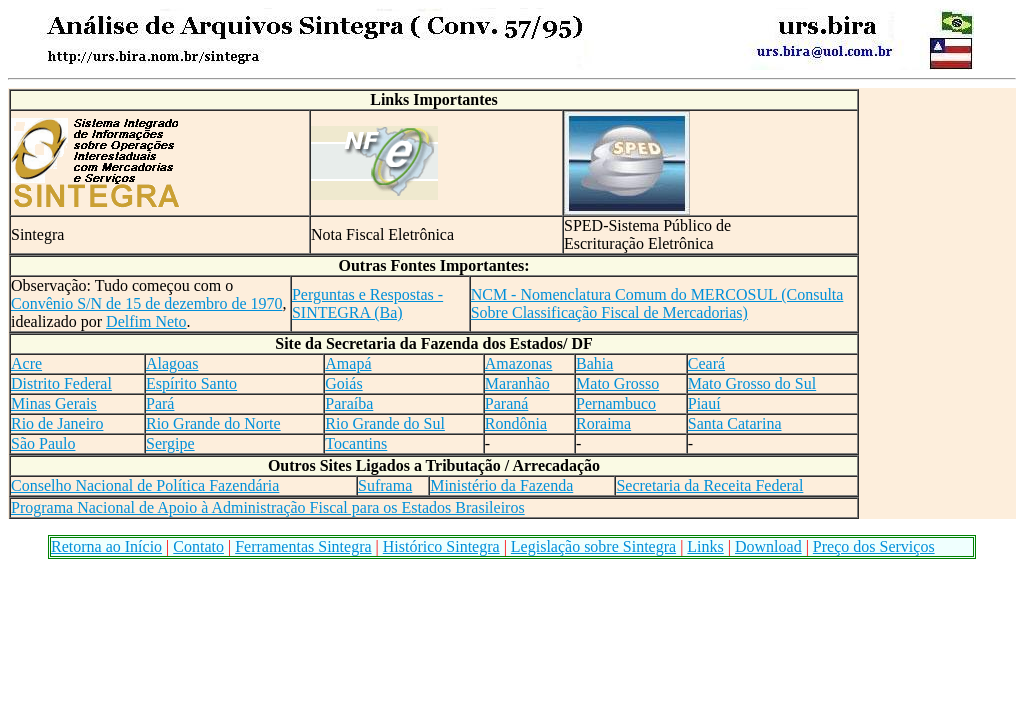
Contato (198, 546)
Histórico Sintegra (441, 546)
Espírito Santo (191, 383)
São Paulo (43, 443)
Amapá (348, 363)
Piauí (704, 403)
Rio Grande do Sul (385, 423)
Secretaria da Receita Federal (709, 485)
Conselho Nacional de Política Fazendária (145, 485)
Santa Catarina (735, 423)
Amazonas (519, 363)
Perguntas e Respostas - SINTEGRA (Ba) (367, 303)
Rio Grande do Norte (213, 423)
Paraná (507, 403)
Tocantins (356, 443)
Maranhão (517, 383)
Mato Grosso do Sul (752, 383)
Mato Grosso (617, 383)
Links (705, 546)
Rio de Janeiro (57, 423)
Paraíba (349, 403)
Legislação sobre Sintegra (593, 546)
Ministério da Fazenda (501, 485)
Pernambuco (616, 403)
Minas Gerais (54, 403)
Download (768, 546)
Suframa (385, 485)
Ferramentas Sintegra (303, 546)
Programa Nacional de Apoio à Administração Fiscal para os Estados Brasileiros (268, 507)
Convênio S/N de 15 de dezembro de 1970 (147, 303)
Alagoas (172, 363)
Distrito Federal (61, 383)
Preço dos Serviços (874, 546)
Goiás (343, 383)
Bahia (594, 363)
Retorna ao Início (106, 546)
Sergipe (170, 443)
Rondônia (516, 423)
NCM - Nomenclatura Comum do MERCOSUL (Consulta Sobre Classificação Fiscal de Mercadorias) (657, 303)
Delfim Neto (146, 321)
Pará (160, 403)
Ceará (706, 363)
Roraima (603, 423)
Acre (26, 363)
